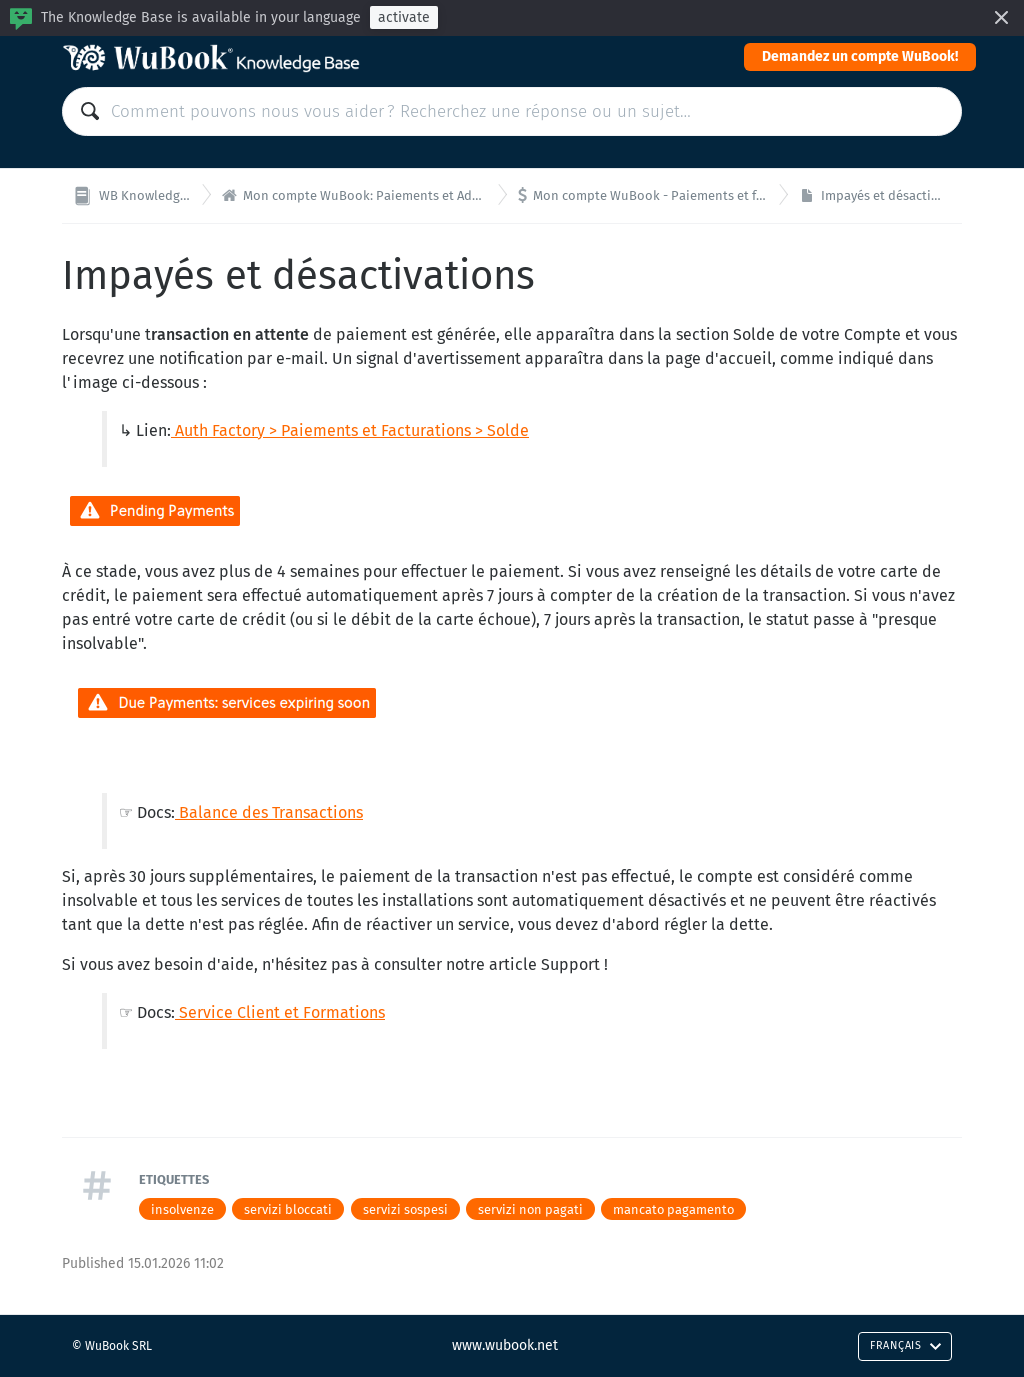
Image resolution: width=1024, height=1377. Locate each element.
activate (404, 17)
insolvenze (182, 1209)
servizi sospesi (405, 1209)
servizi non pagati (530, 1209)
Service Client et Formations (280, 1012)
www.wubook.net (505, 1345)
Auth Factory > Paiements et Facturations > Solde (352, 430)
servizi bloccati (288, 1209)
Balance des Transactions (271, 812)
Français (906, 1345)
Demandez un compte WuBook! (860, 56)
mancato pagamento (673, 1209)
